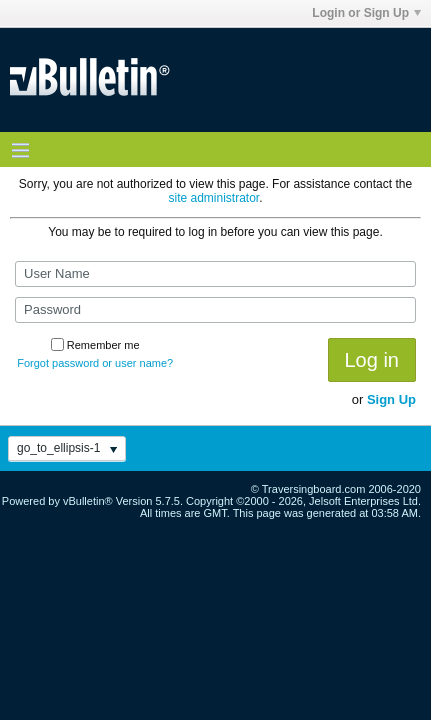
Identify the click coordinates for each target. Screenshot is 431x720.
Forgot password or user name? (95, 363)
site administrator (213, 198)
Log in (372, 360)
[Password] (215, 310)
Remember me (95, 345)
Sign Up (391, 399)
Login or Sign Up (366, 13)
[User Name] (215, 274)
